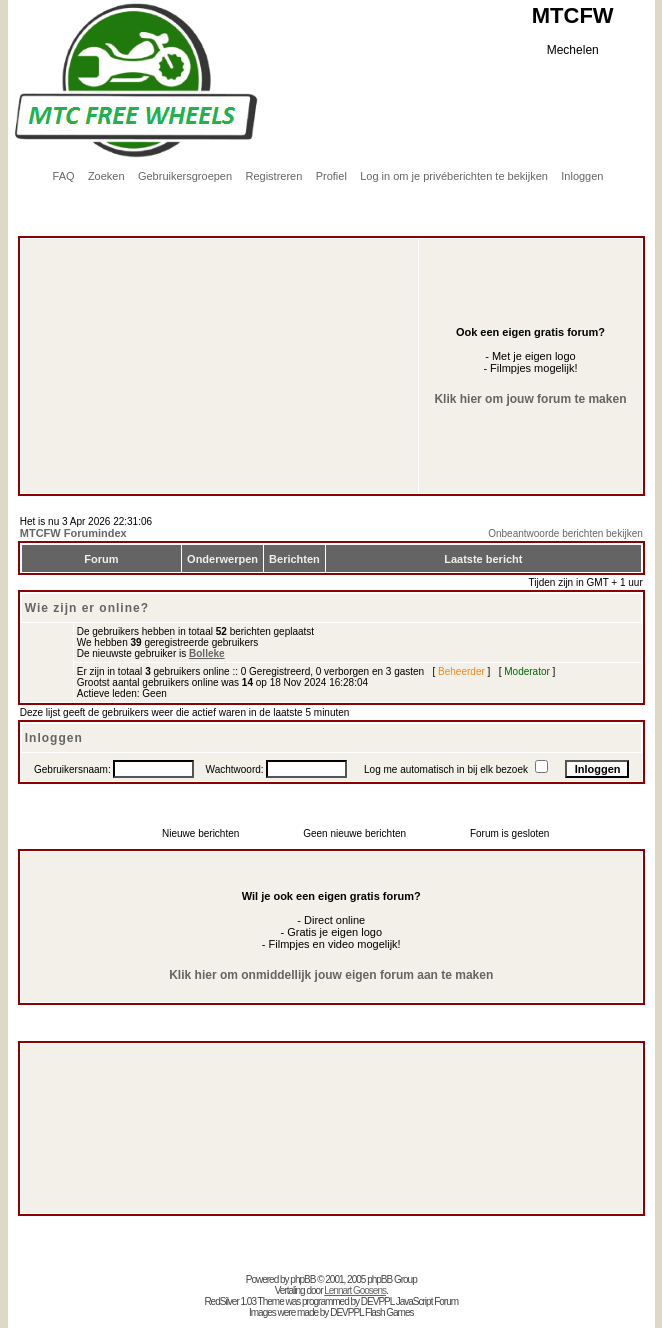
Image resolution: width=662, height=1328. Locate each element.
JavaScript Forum (427, 1301)
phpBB (302, 1279)
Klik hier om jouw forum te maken (530, 399)
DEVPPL (377, 1301)
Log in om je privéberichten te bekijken (454, 176)
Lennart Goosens (355, 1290)
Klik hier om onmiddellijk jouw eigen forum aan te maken (331, 975)
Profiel (331, 176)
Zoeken (106, 176)
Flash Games (389, 1312)
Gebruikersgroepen (185, 176)
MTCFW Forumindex (73, 533)
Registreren (273, 176)
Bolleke (207, 653)
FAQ (64, 176)
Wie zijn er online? (87, 608)
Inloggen (582, 176)
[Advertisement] (196, 320)
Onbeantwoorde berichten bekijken (565, 533)
